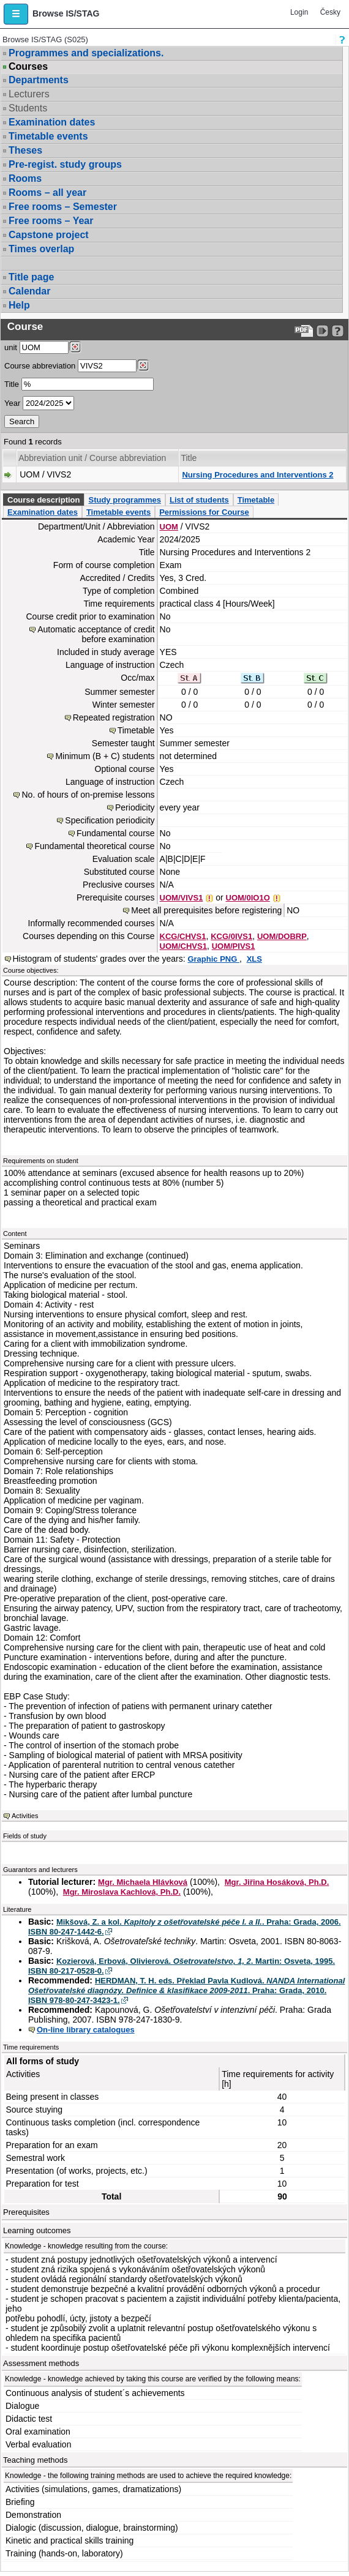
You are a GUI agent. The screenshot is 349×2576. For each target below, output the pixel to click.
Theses (25, 150)
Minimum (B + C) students (104, 756)
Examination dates (52, 122)
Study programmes (124, 499)
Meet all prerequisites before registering (206, 910)
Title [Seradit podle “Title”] (189, 458)
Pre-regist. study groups (65, 164)
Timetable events (48, 136)
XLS (254, 959)
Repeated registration (114, 717)
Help (19, 305)
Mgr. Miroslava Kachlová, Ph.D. (122, 1891)
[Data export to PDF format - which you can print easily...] (304, 330)
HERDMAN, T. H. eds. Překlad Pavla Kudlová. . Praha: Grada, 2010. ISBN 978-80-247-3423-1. (186, 1990)
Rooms (25, 178)
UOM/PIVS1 (233, 946)
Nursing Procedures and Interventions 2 (257, 474)
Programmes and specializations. (86, 53)
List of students (199, 499)
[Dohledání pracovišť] (75, 347)
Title (11, 384)
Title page (31, 277)
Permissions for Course (204, 512)
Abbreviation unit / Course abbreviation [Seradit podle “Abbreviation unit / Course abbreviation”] (92, 458)
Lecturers (29, 94)
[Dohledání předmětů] (143, 365)
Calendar (29, 291)
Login (299, 12)
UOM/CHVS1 (183, 946)
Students (28, 108)
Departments (39, 80)
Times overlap (41, 249)
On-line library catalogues (86, 2029)
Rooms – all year (47, 192)
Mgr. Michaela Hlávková (142, 1882)
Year (12, 403)
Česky (330, 12)
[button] (16, 14)
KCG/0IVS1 (231, 936)
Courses (28, 66)
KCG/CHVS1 (183, 936)
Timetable (256, 499)
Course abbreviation (39, 365)
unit (10, 347)
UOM (169, 526)
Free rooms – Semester (63, 206)
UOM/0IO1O (248, 897)
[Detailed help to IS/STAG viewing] (337, 330)
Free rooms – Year (51, 220)
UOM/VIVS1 (181, 897)
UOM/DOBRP (282, 936)
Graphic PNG (213, 959)
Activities (25, 1815)
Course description (43, 499)
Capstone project (49, 235)
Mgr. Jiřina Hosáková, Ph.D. (277, 1882)
